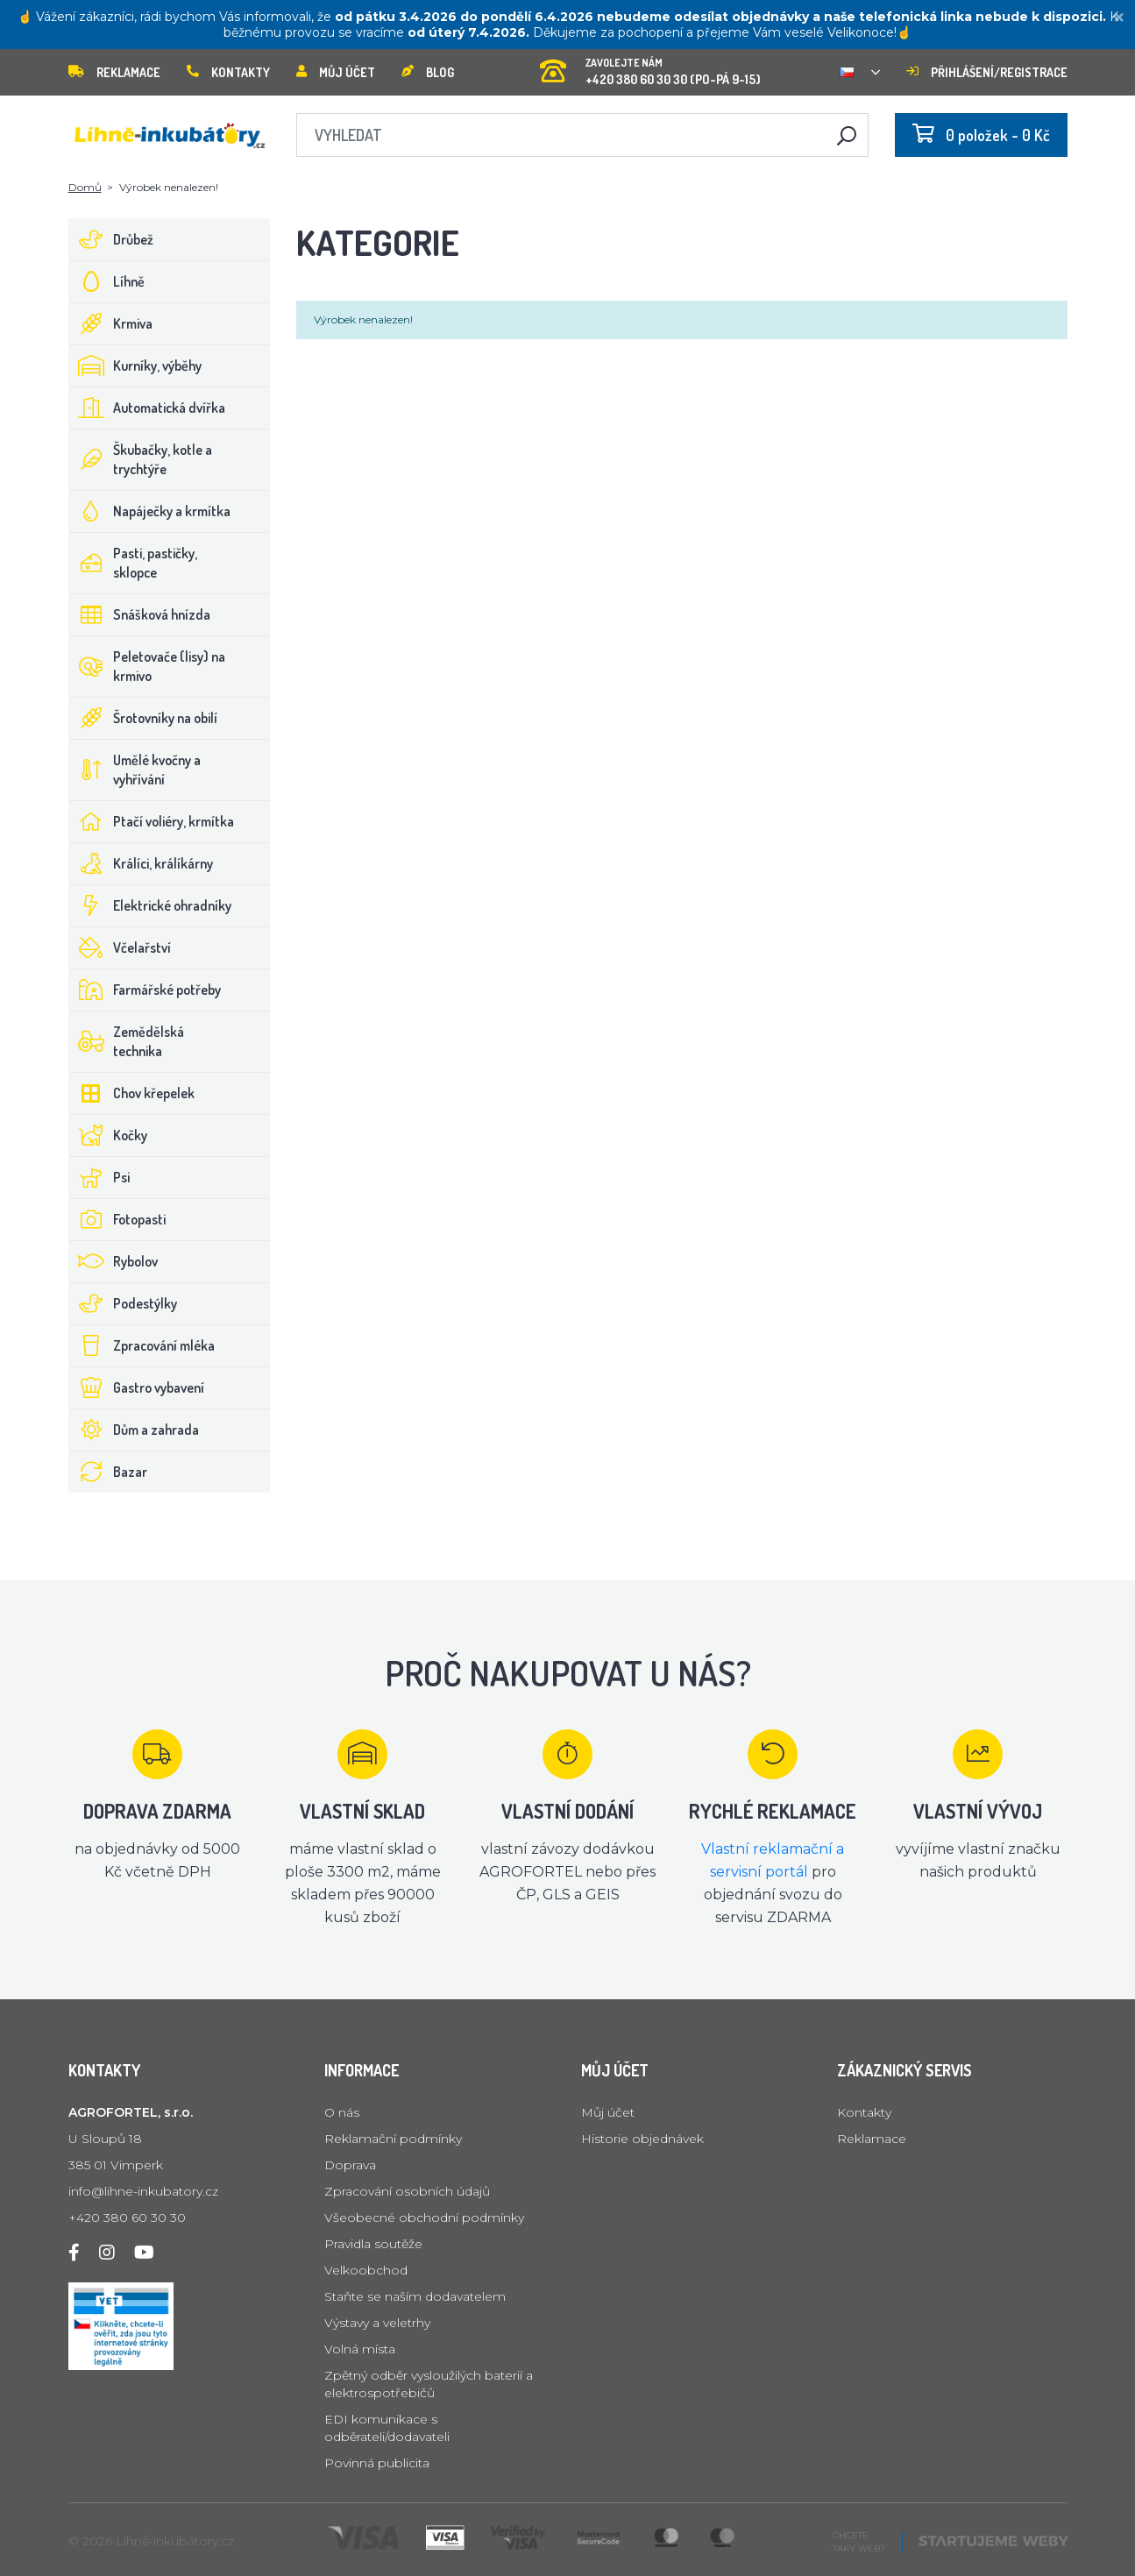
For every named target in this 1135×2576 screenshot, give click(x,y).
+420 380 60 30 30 (127, 2217)
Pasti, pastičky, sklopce (133, 562)
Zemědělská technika (126, 1041)
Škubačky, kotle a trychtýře (140, 459)
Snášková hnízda (139, 614)
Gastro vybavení (136, 1387)
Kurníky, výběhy (135, 365)
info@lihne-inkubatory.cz (143, 2191)
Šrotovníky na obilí (143, 717)
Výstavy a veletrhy (377, 2323)
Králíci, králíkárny (141, 863)
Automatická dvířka (147, 407)
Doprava (350, 2165)
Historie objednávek (642, 2139)
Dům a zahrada (134, 1429)
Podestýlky (123, 1303)
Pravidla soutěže (373, 2244)
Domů (85, 187)
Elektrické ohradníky (150, 905)
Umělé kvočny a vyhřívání (135, 769)
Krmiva (111, 323)
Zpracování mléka (142, 1345)
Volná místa (359, 2349)
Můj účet (335, 72)
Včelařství (120, 947)
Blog (427, 72)
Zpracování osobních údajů (407, 2191)
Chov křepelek (132, 1093)
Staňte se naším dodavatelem (415, 2296)
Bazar (108, 1471)
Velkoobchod (366, 2270)
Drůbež (111, 239)
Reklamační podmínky (393, 2139)
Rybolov (113, 1261)
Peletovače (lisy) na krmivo (147, 666)
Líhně (107, 281)
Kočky (108, 1135)
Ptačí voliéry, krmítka (151, 821)
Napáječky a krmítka (150, 511)
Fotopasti (117, 1219)
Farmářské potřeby (145, 989)
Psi (99, 1177)
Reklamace (114, 72)
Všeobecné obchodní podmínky (424, 2217)
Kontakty (228, 72)
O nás (341, 2112)
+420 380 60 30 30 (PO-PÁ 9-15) (650, 66)
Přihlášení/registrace (987, 72)
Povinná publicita (376, 2463)
